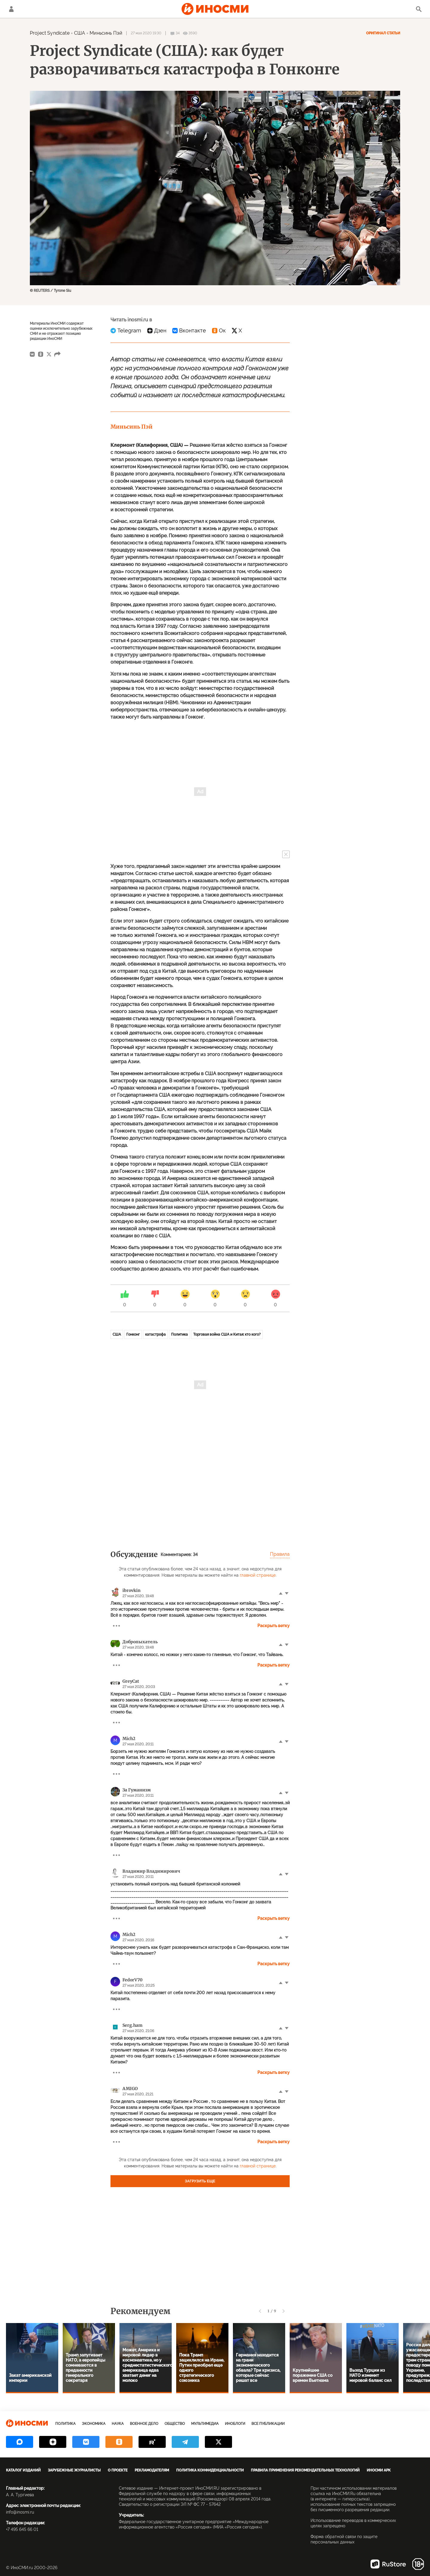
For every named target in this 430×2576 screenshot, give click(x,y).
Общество (175, 2423)
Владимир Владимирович (151, 1871)
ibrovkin (131, 1590)
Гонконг (133, 1334)
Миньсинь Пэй (106, 33)
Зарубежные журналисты (74, 2470)
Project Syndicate (50, 33)
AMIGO (130, 2088)
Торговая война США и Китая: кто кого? (227, 1334)
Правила (280, 1554)
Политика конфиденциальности (210, 2470)
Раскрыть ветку (273, 1625)
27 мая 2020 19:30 (146, 33)
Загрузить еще (200, 2181)
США (79, 33)
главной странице (258, 1575)
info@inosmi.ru (20, 2512)
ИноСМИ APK (379, 2470)
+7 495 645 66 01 (22, 2529)
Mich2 (128, 1738)
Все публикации (268, 2423)
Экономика (93, 2423)
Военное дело (144, 2423)
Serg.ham (132, 2025)
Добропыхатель (140, 1641)
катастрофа (155, 1334)
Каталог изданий (23, 2470)
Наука (118, 2423)
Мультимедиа (205, 2423)
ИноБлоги (235, 2423)
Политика (179, 1334)
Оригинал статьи (383, 33)
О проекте (118, 2470)
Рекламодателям (152, 2470)
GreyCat (130, 1681)
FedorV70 (132, 1980)
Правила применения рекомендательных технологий (305, 2470)
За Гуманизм (136, 1790)
